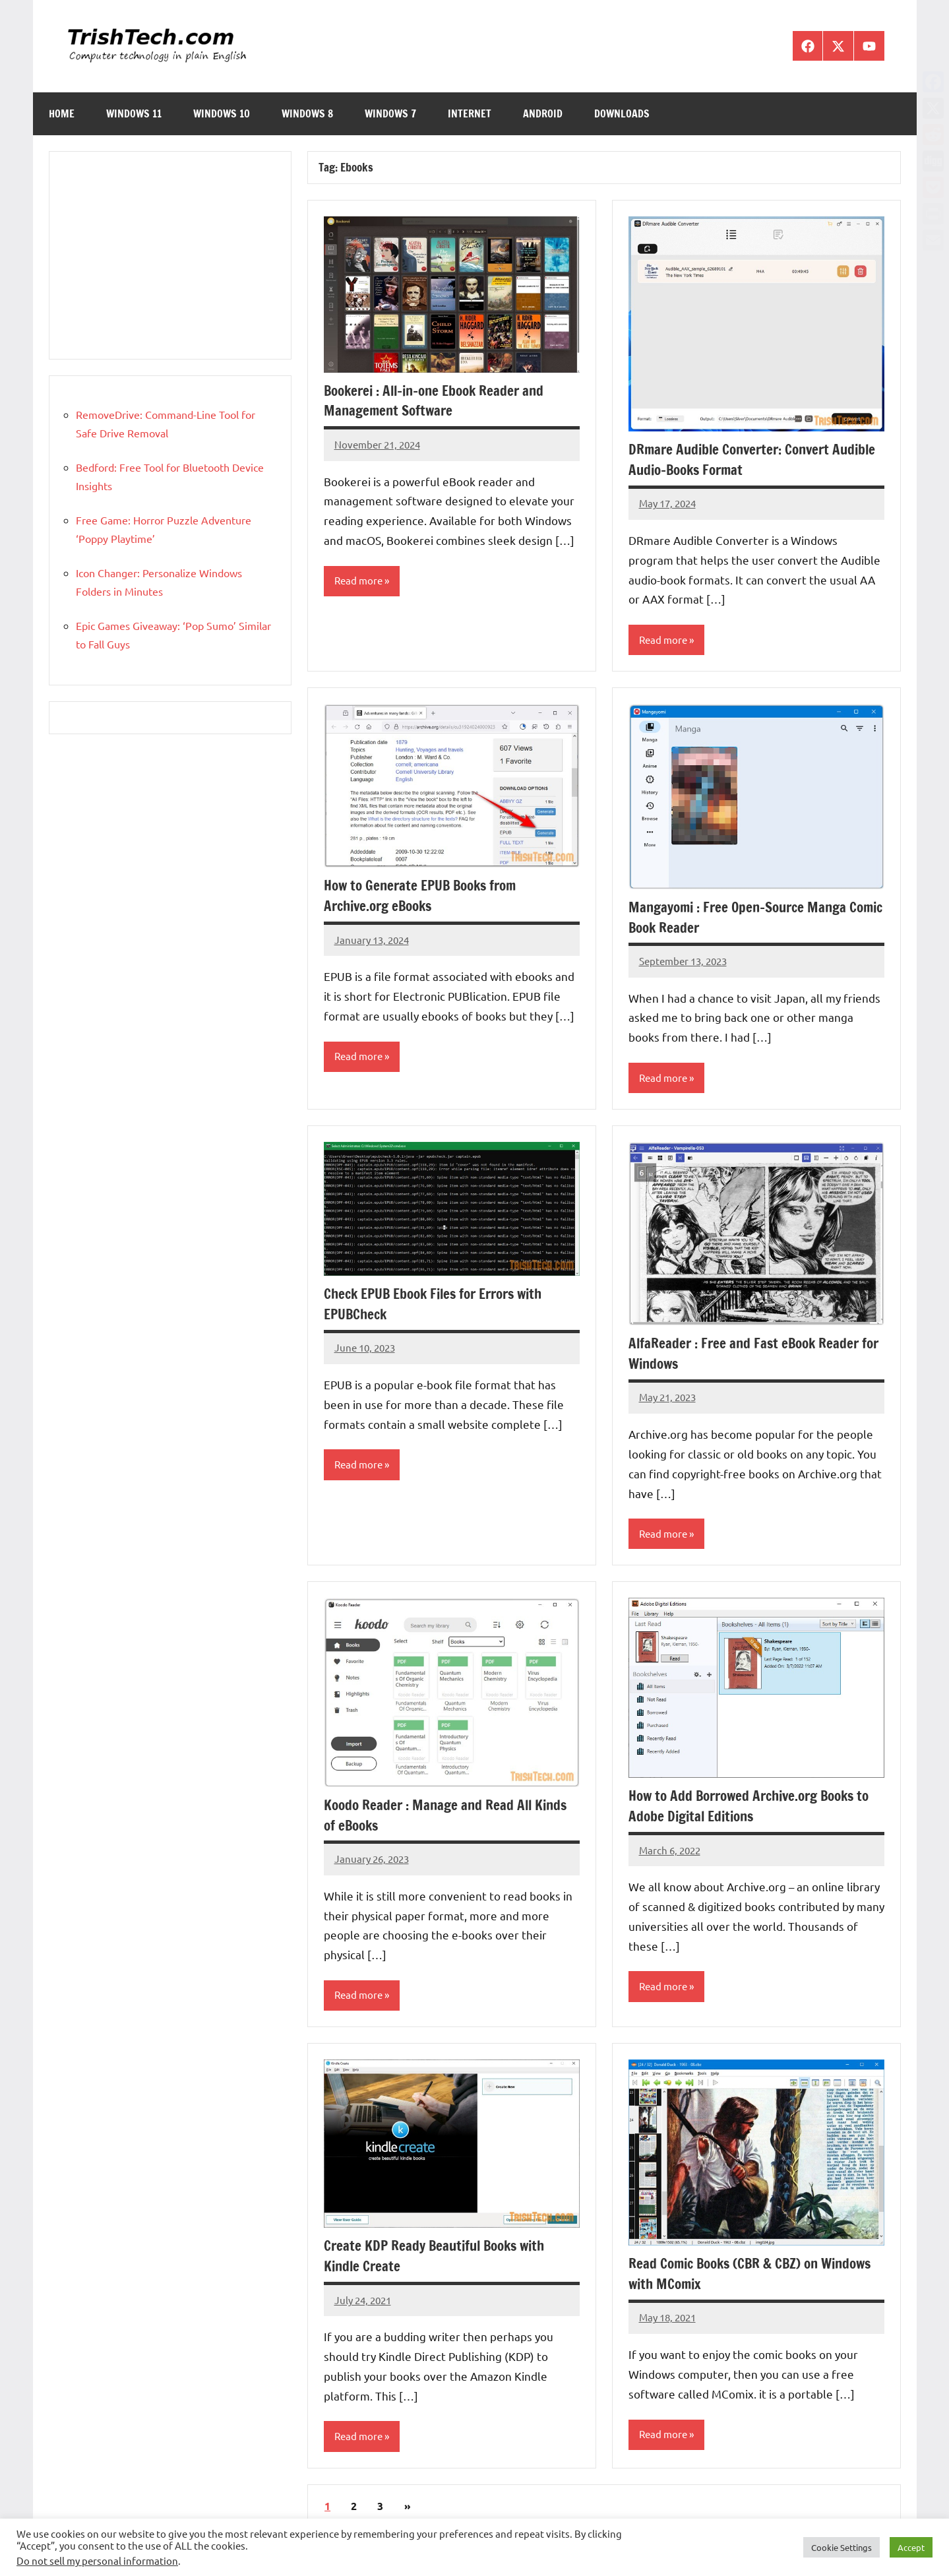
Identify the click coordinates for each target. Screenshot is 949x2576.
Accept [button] (911, 2547)
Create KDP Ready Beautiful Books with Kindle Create (439, 2258)
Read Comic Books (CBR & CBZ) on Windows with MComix (756, 2275)
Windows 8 (307, 113)
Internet (469, 113)
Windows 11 (134, 113)
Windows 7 (390, 113)
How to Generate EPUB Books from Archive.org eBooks (426, 895)
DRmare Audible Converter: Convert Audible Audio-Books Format (733, 459)
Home (62, 113)
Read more (360, 581)
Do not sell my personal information (97, 2560)
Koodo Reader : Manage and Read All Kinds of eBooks (449, 1816)
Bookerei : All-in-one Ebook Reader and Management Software (440, 400)
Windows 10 (221, 113)
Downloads (622, 113)
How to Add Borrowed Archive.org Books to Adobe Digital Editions (756, 1807)
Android (543, 113)
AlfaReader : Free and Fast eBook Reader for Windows (747, 1354)
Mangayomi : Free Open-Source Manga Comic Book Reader (743, 917)
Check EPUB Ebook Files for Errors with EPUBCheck (441, 1304)
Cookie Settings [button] (841, 2547)
